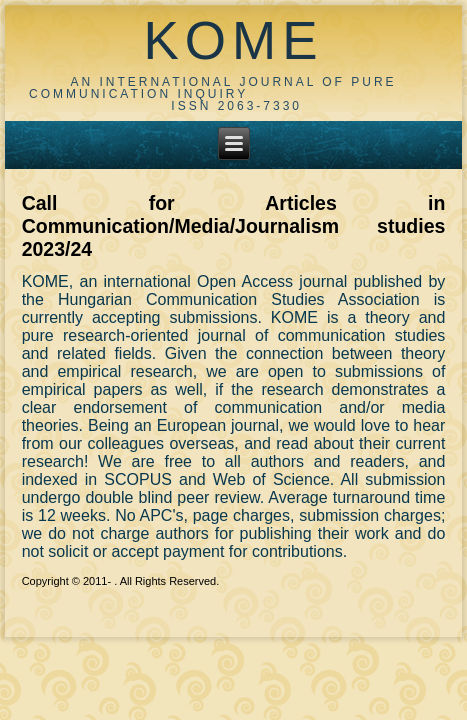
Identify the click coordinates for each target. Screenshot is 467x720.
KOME (233, 40)
